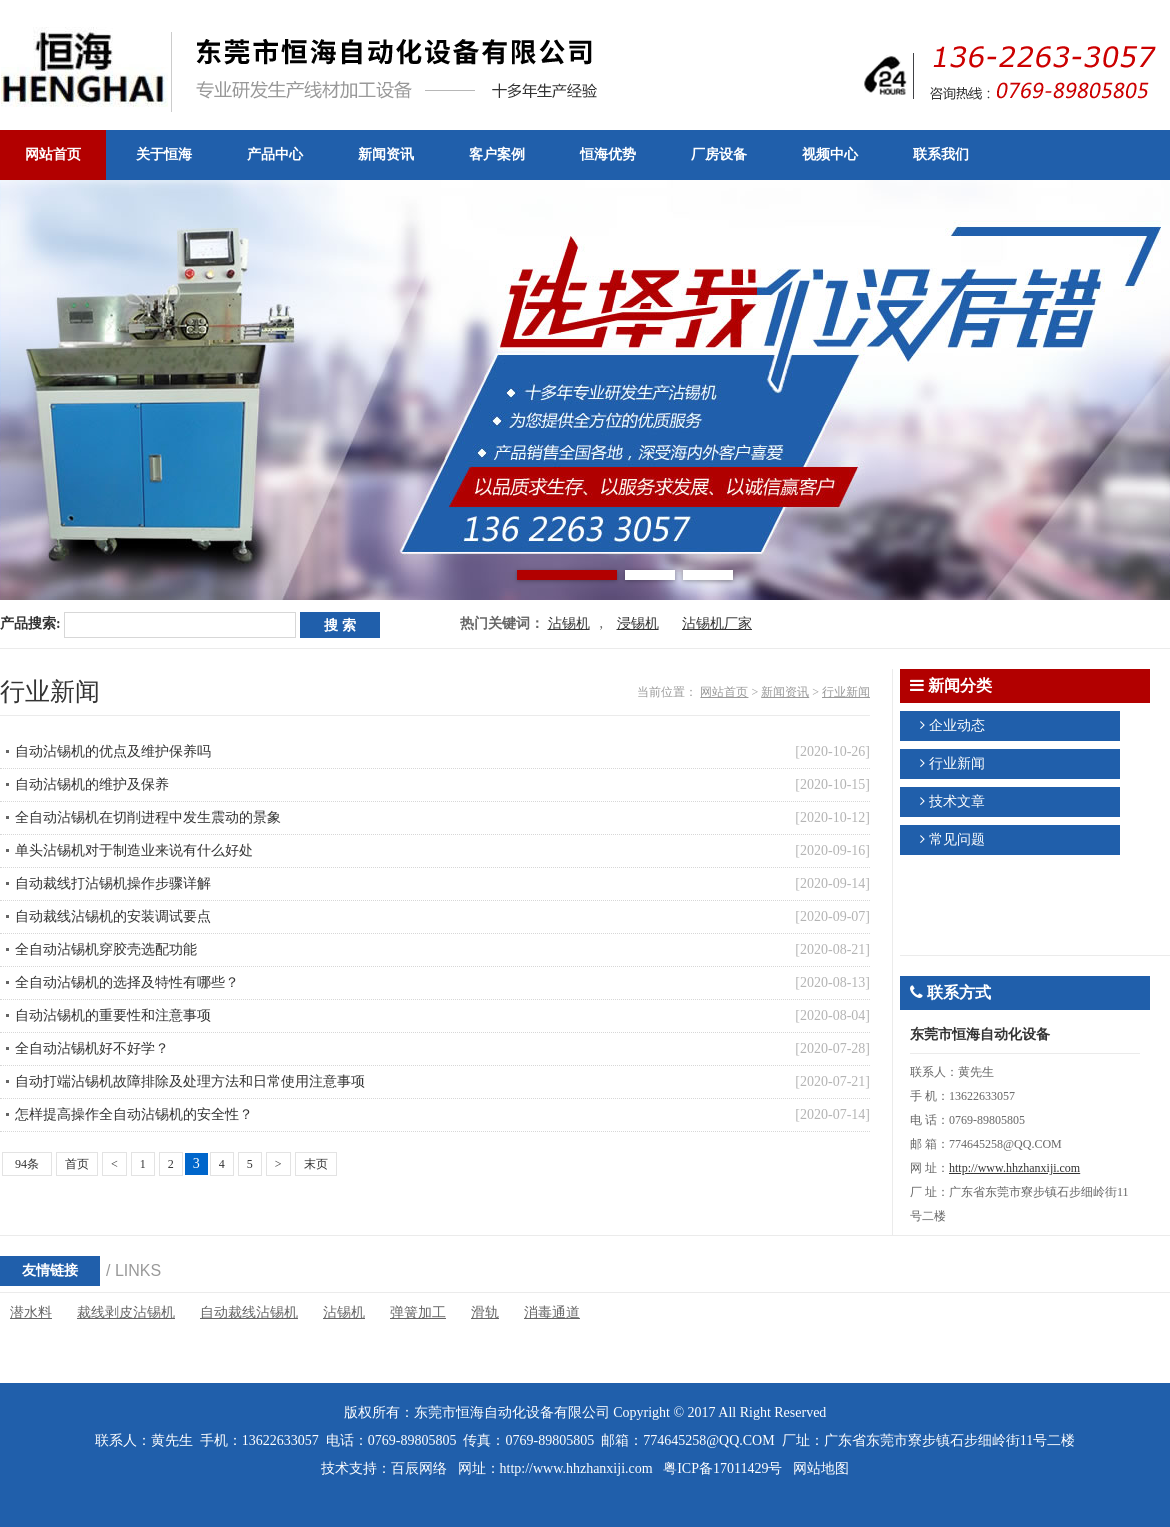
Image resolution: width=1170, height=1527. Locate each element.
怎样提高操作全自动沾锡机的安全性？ (134, 1114)
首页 (77, 1164)
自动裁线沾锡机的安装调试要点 (113, 916)
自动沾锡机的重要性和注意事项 (113, 1015)
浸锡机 (638, 623)
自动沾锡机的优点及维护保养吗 (113, 751)
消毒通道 (552, 1312)
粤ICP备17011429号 (722, 1468)
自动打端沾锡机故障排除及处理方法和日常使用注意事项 (190, 1081)
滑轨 (485, 1312)
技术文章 (957, 801)
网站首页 (724, 692)
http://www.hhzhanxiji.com (1014, 1168)
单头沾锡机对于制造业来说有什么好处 (134, 850)
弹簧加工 (418, 1312)
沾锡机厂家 (717, 623)
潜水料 (31, 1312)
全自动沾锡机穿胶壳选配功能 (106, 949)
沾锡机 (569, 623)
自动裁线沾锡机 (249, 1312)
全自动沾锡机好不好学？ (92, 1048)
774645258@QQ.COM (709, 1440)
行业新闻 (846, 692)
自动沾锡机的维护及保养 (92, 784)
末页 (316, 1164)
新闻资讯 (785, 692)
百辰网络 (419, 1468)
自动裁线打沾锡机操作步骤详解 (113, 883)
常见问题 (957, 839)
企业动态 (957, 725)
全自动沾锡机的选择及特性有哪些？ (127, 982)
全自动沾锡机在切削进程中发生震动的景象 (148, 817)
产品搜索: (30, 623)
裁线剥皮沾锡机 (126, 1312)
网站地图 (821, 1468)
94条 (27, 1164)
